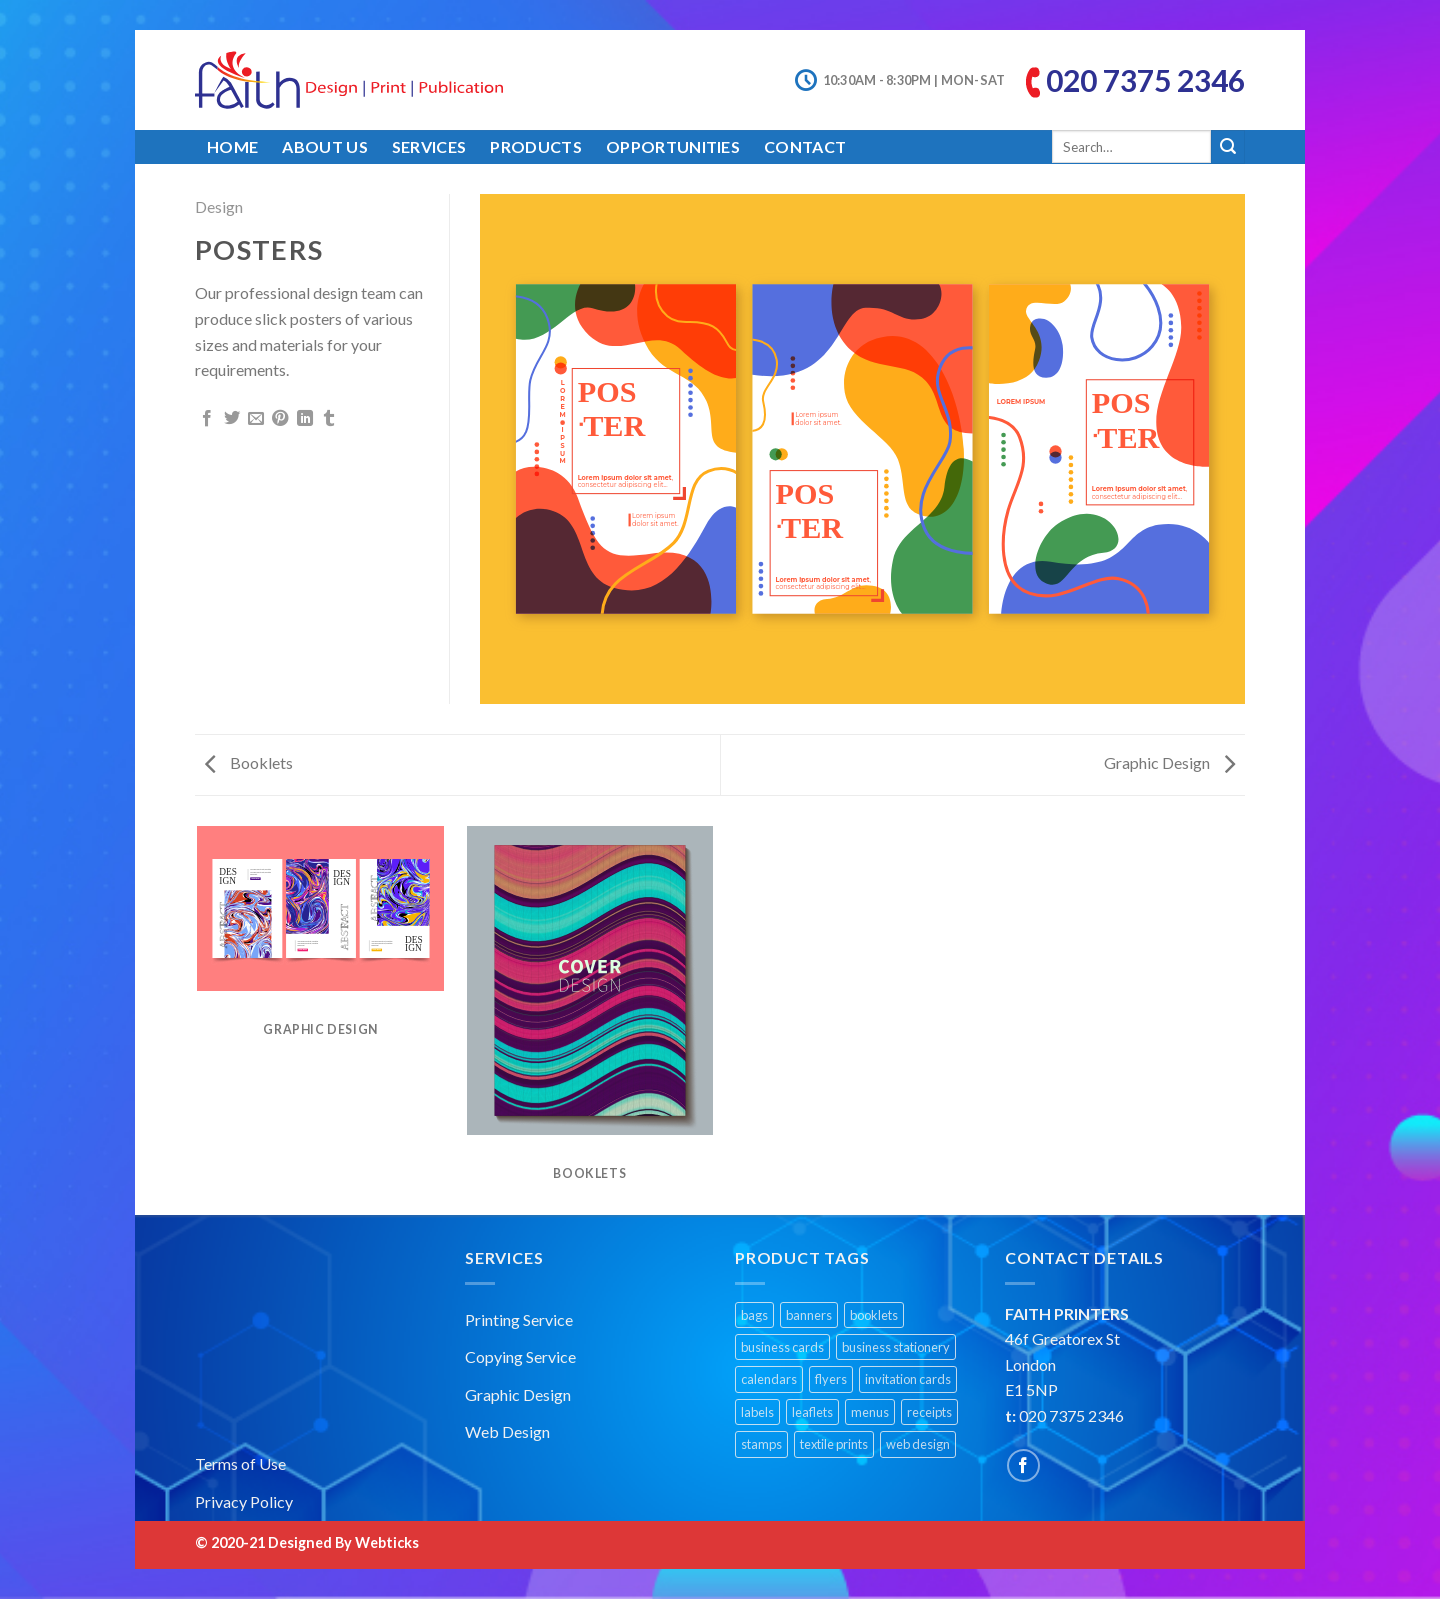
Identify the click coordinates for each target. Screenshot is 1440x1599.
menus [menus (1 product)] (870, 1412)
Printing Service (519, 1319)
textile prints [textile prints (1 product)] (834, 1444)
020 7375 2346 (1145, 80)
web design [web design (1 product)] (918, 1444)
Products (536, 146)
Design (219, 206)
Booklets (249, 762)
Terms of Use (240, 1463)
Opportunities (673, 146)
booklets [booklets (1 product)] (874, 1315)
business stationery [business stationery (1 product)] (896, 1347)
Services (429, 146)
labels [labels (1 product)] (757, 1412)
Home (232, 146)
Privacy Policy (244, 1501)
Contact (805, 146)
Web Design (507, 1431)
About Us (325, 146)
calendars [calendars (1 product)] (769, 1379)
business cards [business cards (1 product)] (782, 1347)
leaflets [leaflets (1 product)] (812, 1412)
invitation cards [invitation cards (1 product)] (908, 1379)
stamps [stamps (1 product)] (761, 1444)
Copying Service (520, 1356)
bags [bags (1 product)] (754, 1315)
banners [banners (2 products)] (809, 1315)
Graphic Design (1169, 762)
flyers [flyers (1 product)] (831, 1379)
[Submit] (1228, 147)
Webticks (387, 1542)
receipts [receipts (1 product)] (929, 1412)
